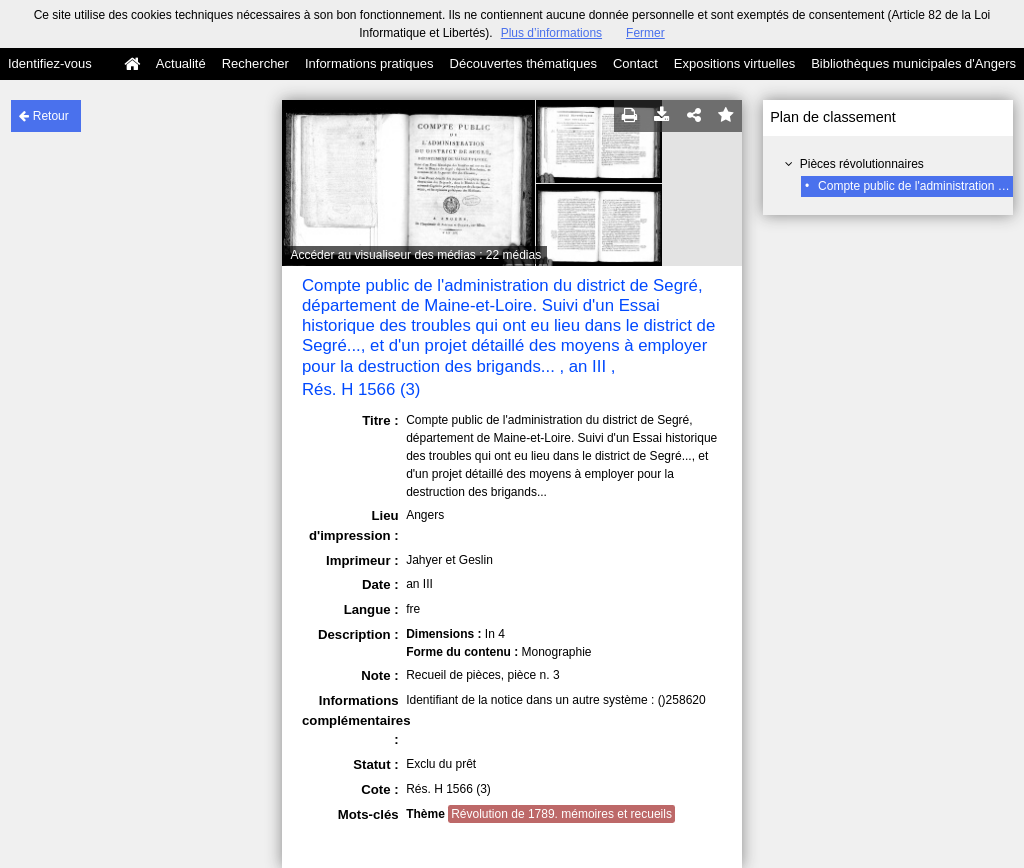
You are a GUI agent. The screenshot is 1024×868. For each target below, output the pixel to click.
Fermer (645, 33)
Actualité (181, 63)
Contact (635, 63)
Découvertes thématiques (523, 63)
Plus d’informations (551, 33)
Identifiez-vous (50, 63)
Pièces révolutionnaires (862, 164)
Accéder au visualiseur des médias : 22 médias (415, 255)
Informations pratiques (369, 63)
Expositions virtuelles (734, 63)
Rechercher (255, 63)
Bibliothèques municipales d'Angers (913, 63)
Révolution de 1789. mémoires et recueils (561, 814)
